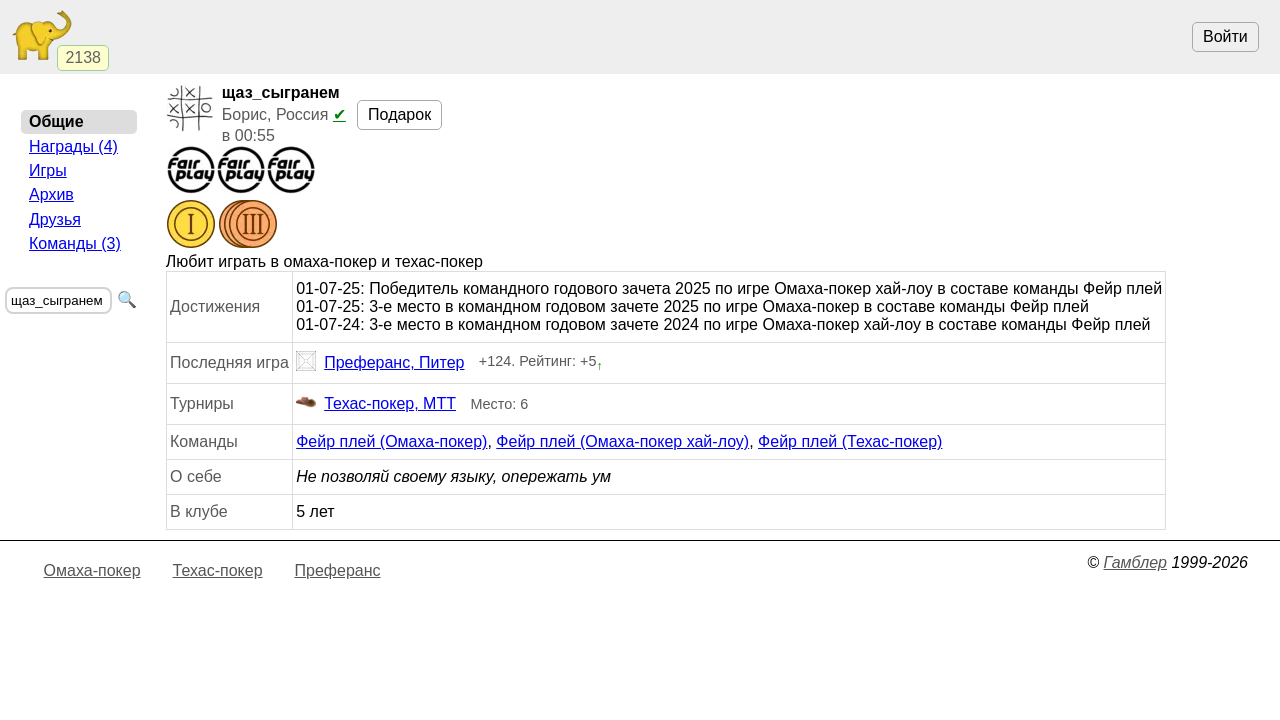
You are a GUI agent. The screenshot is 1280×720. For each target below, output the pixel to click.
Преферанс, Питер (380, 363)
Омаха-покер (92, 570)
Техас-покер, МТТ (376, 404)
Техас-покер (218, 570)
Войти (1225, 36)
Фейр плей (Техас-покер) (850, 441)
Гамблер (1135, 562)
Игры (48, 170)
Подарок (399, 114)
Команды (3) (75, 243)
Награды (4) (73, 146)
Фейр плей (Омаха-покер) (391, 441)
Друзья (55, 219)
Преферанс (338, 570)
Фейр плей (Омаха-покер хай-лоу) (622, 441)
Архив (51, 194)
